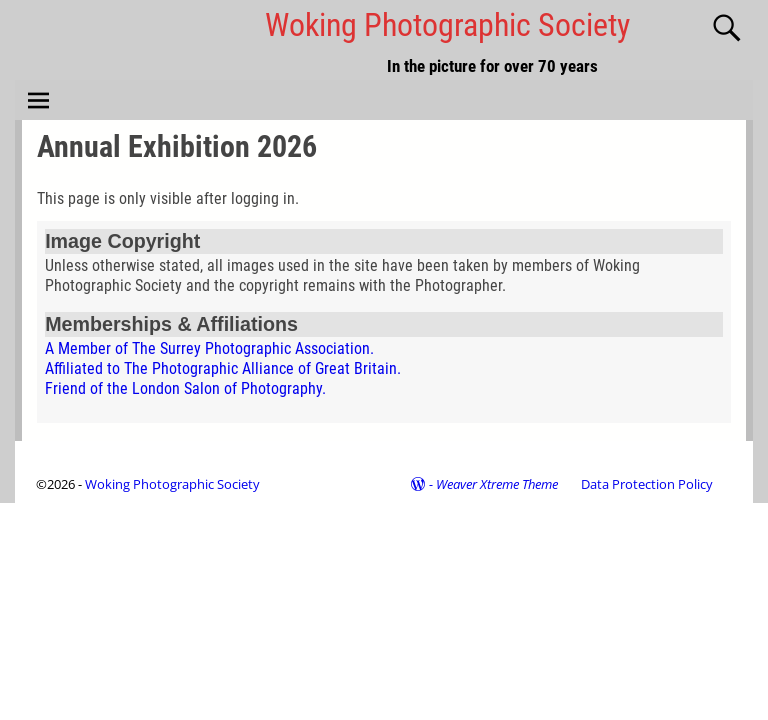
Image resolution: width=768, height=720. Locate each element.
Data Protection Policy (647, 484)
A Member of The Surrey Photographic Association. (209, 348)
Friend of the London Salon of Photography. (185, 388)
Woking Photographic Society (447, 25)
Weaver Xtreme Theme (497, 484)
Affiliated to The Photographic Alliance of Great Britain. (223, 368)
